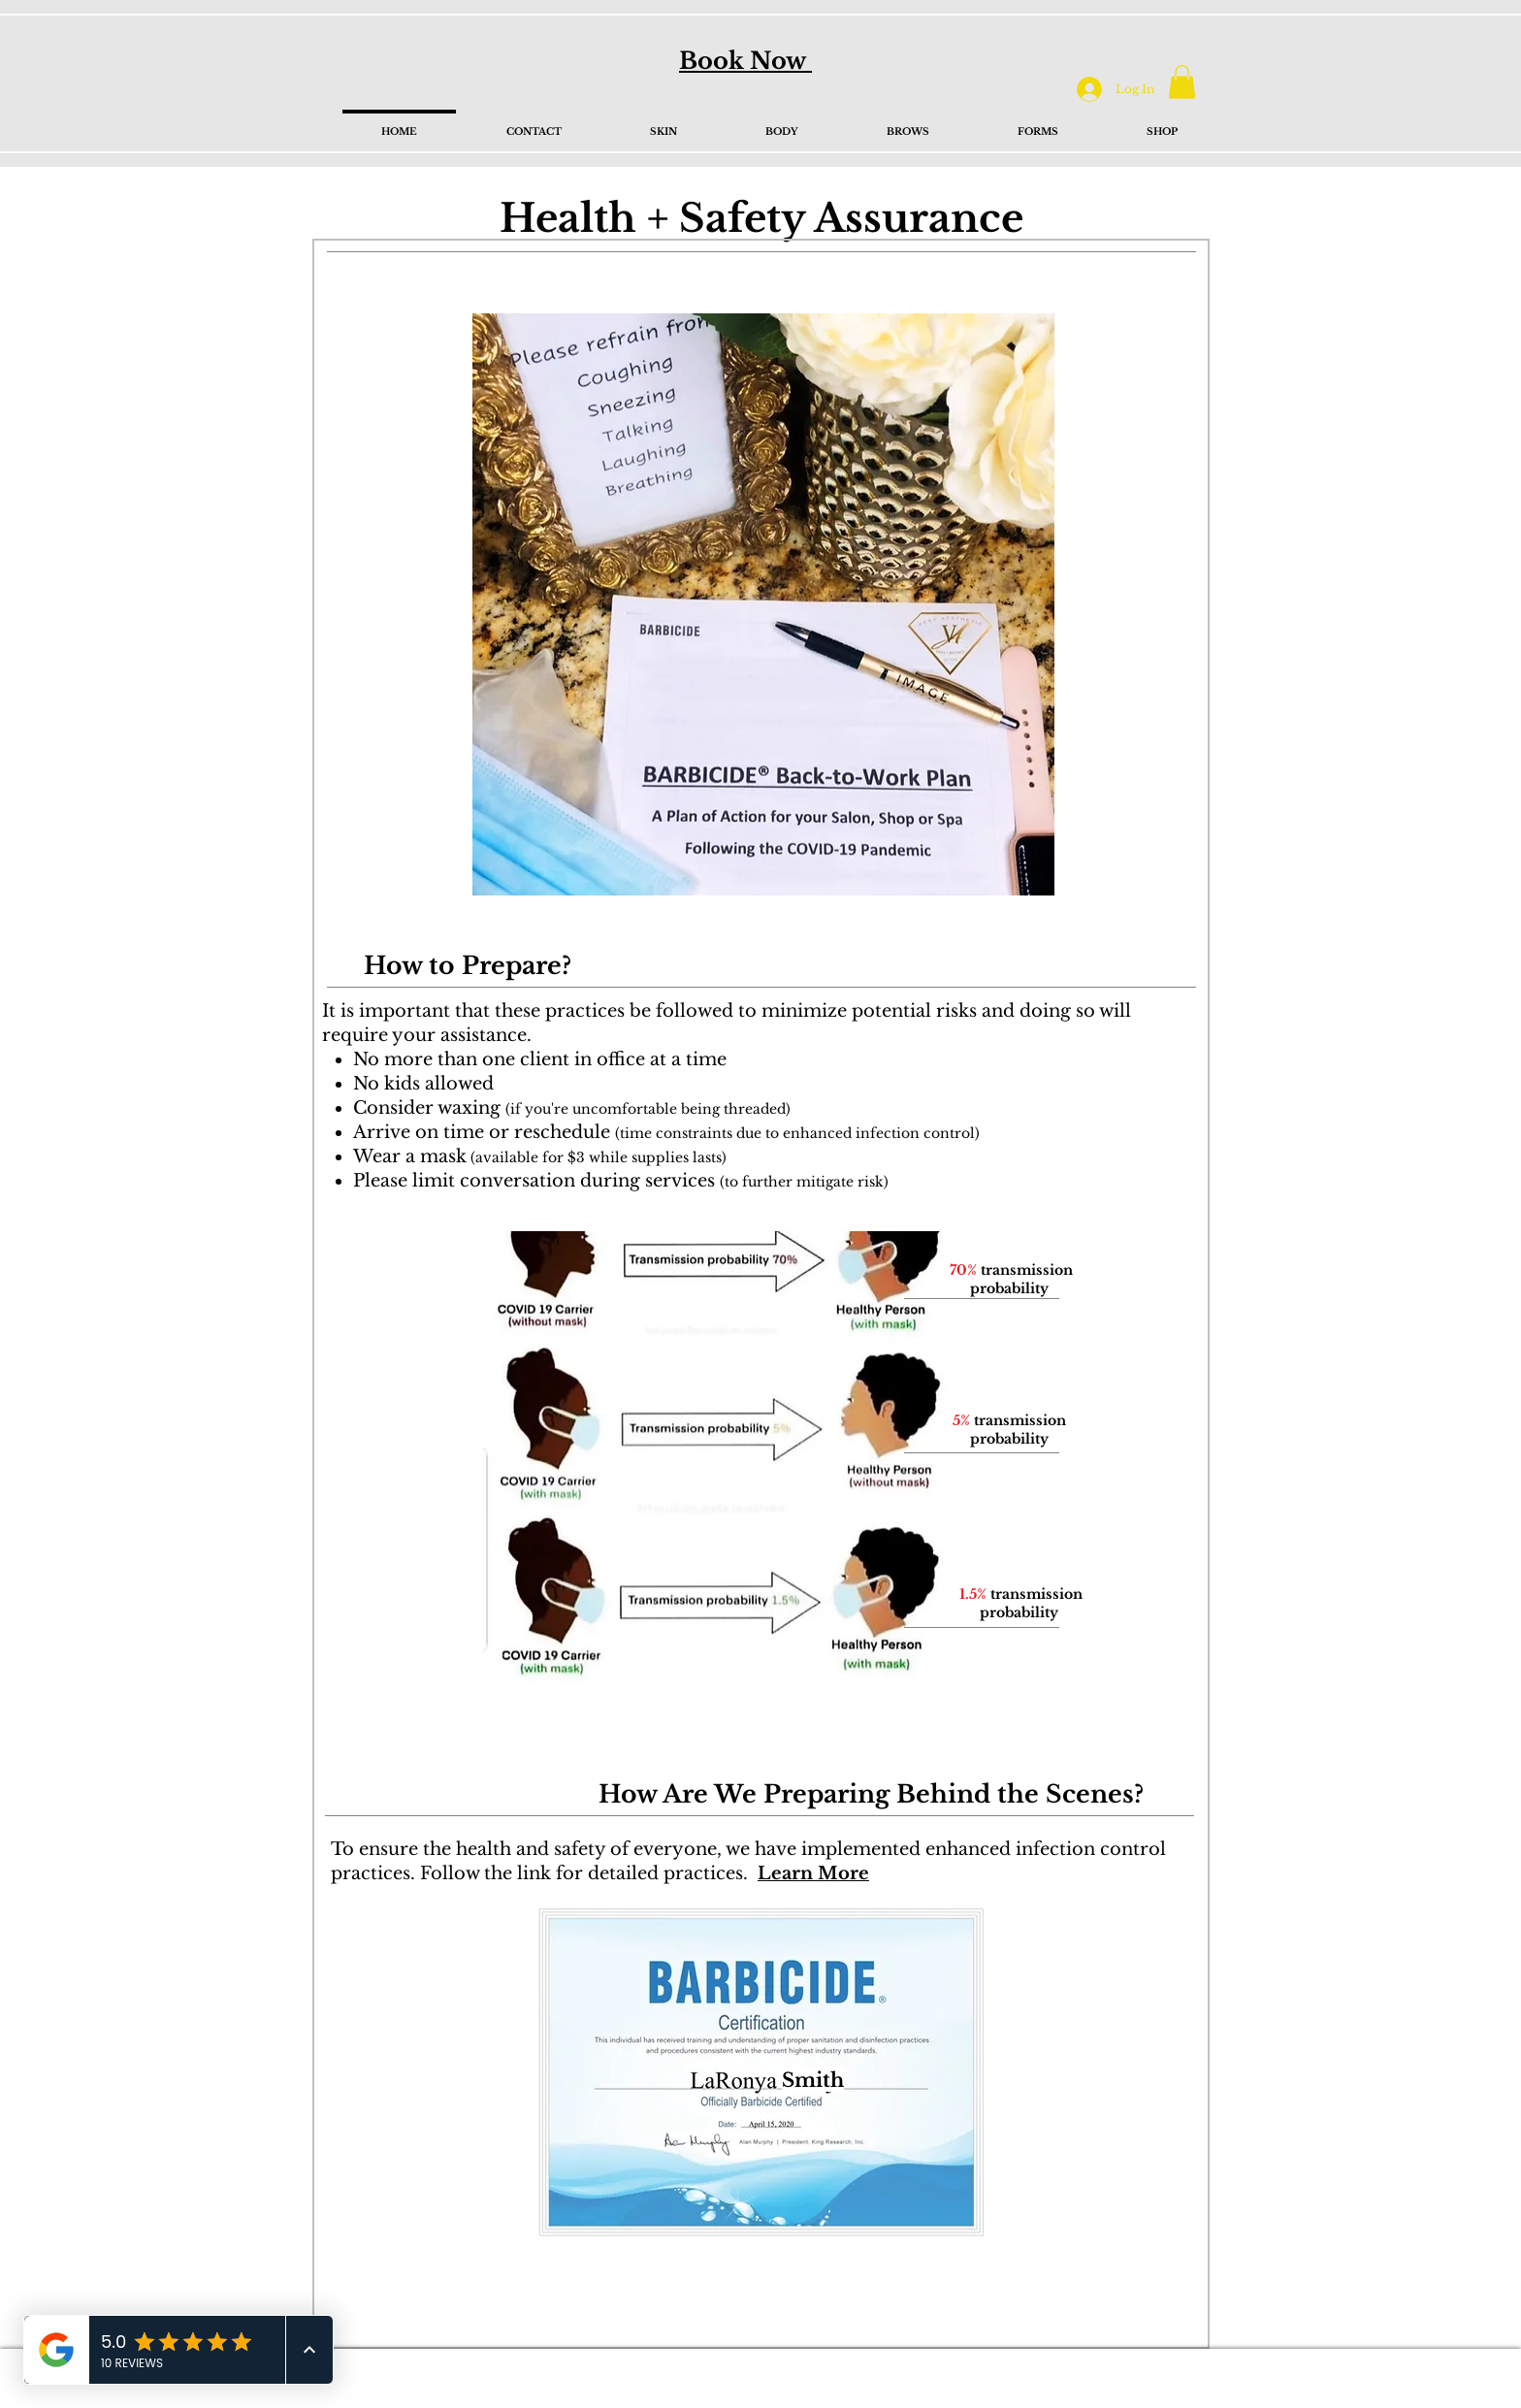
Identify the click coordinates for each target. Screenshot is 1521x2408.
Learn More (813, 1873)
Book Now (745, 61)
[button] (1182, 82)
